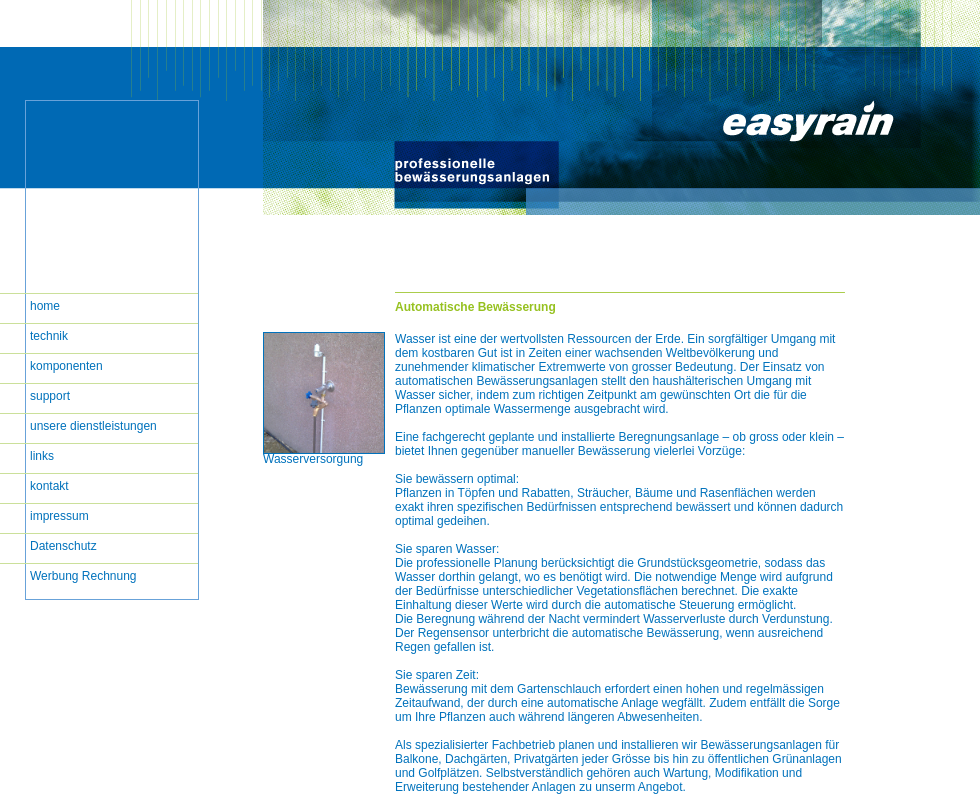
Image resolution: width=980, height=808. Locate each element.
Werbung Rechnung (83, 576)
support (50, 396)
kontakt (49, 486)
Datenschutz (63, 546)
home (45, 306)
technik (49, 336)
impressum (59, 516)
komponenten (66, 366)
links (42, 456)
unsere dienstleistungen (93, 426)
